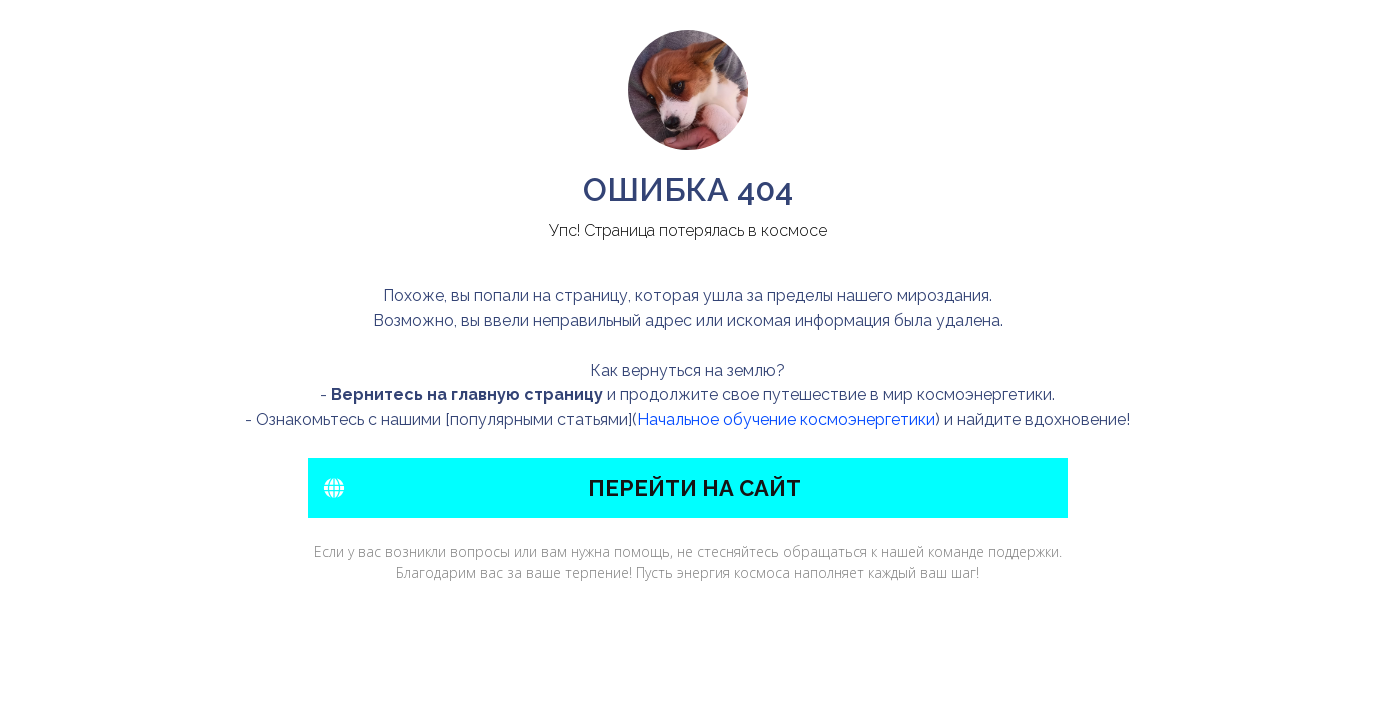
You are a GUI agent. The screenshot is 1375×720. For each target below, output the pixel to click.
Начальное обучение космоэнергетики (786, 419)
